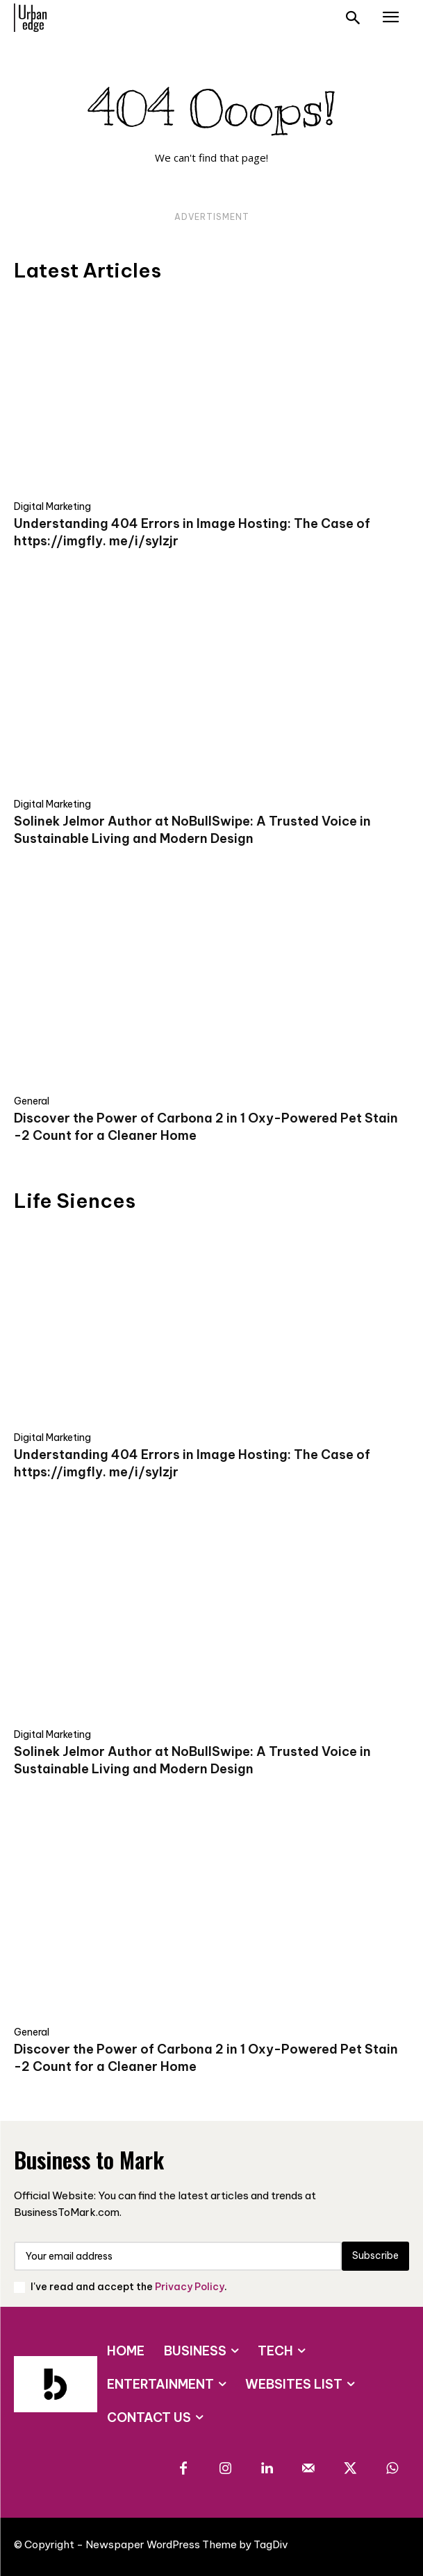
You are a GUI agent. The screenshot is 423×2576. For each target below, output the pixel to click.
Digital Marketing (52, 506)
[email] (178, 2256)
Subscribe (375, 2255)
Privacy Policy (189, 2286)
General (31, 1101)
